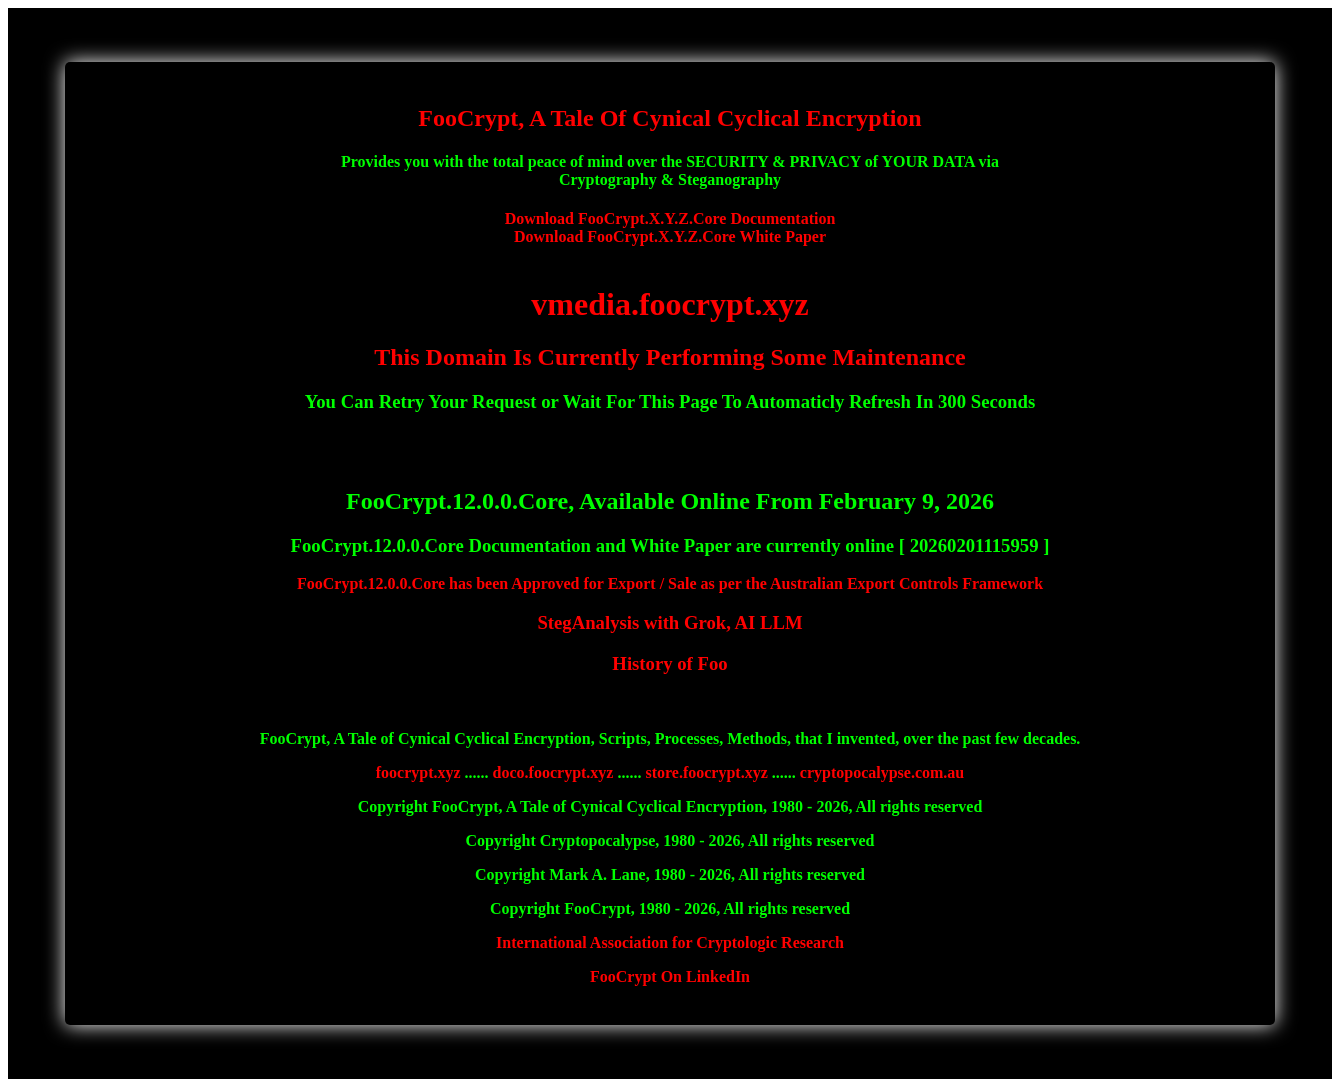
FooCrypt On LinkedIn (670, 976)
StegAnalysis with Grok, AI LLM (669, 622)
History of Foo (669, 663)
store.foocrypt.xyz (706, 772)
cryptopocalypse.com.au (882, 772)
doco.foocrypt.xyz (553, 772)
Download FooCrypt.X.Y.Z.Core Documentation (670, 218)
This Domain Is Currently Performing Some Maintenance (670, 357)
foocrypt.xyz (418, 772)
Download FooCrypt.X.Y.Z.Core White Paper (670, 236)
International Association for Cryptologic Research (670, 942)
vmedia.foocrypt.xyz (669, 304)
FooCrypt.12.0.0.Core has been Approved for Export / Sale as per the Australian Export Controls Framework (670, 583)
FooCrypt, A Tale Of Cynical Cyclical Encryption (669, 118)
